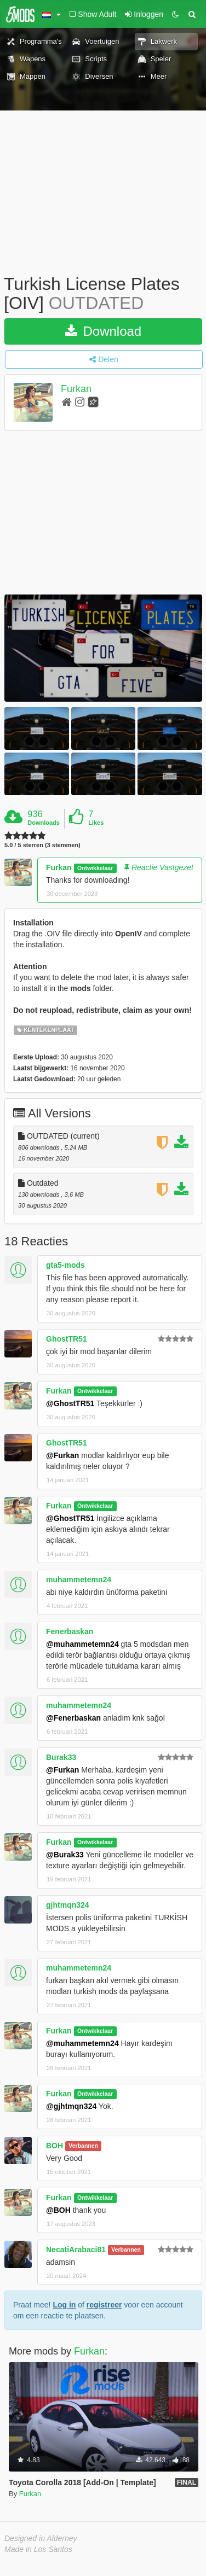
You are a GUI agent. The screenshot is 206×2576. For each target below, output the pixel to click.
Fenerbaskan (69, 1631)
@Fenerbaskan (73, 1718)
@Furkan (62, 1455)
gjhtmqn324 (67, 1905)
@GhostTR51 (70, 1403)
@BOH (58, 2210)
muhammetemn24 (78, 1579)
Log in (64, 2304)
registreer (104, 2304)
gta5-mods (65, 1265)
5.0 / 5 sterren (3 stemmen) (42, 845)
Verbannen (83, 2146)
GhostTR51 (66, 1338)
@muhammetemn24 (82, 1644)
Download (103, 331)
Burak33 (61, 1757)
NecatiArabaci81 (76, 2249)
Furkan (76, 389)
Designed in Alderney (40, 2538)
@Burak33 (65, 1854)
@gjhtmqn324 (71, 2106)
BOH (54, 2145)
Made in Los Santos (38, 2549)
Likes (96, 822)
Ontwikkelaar (95, 868)
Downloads (43, 822)
